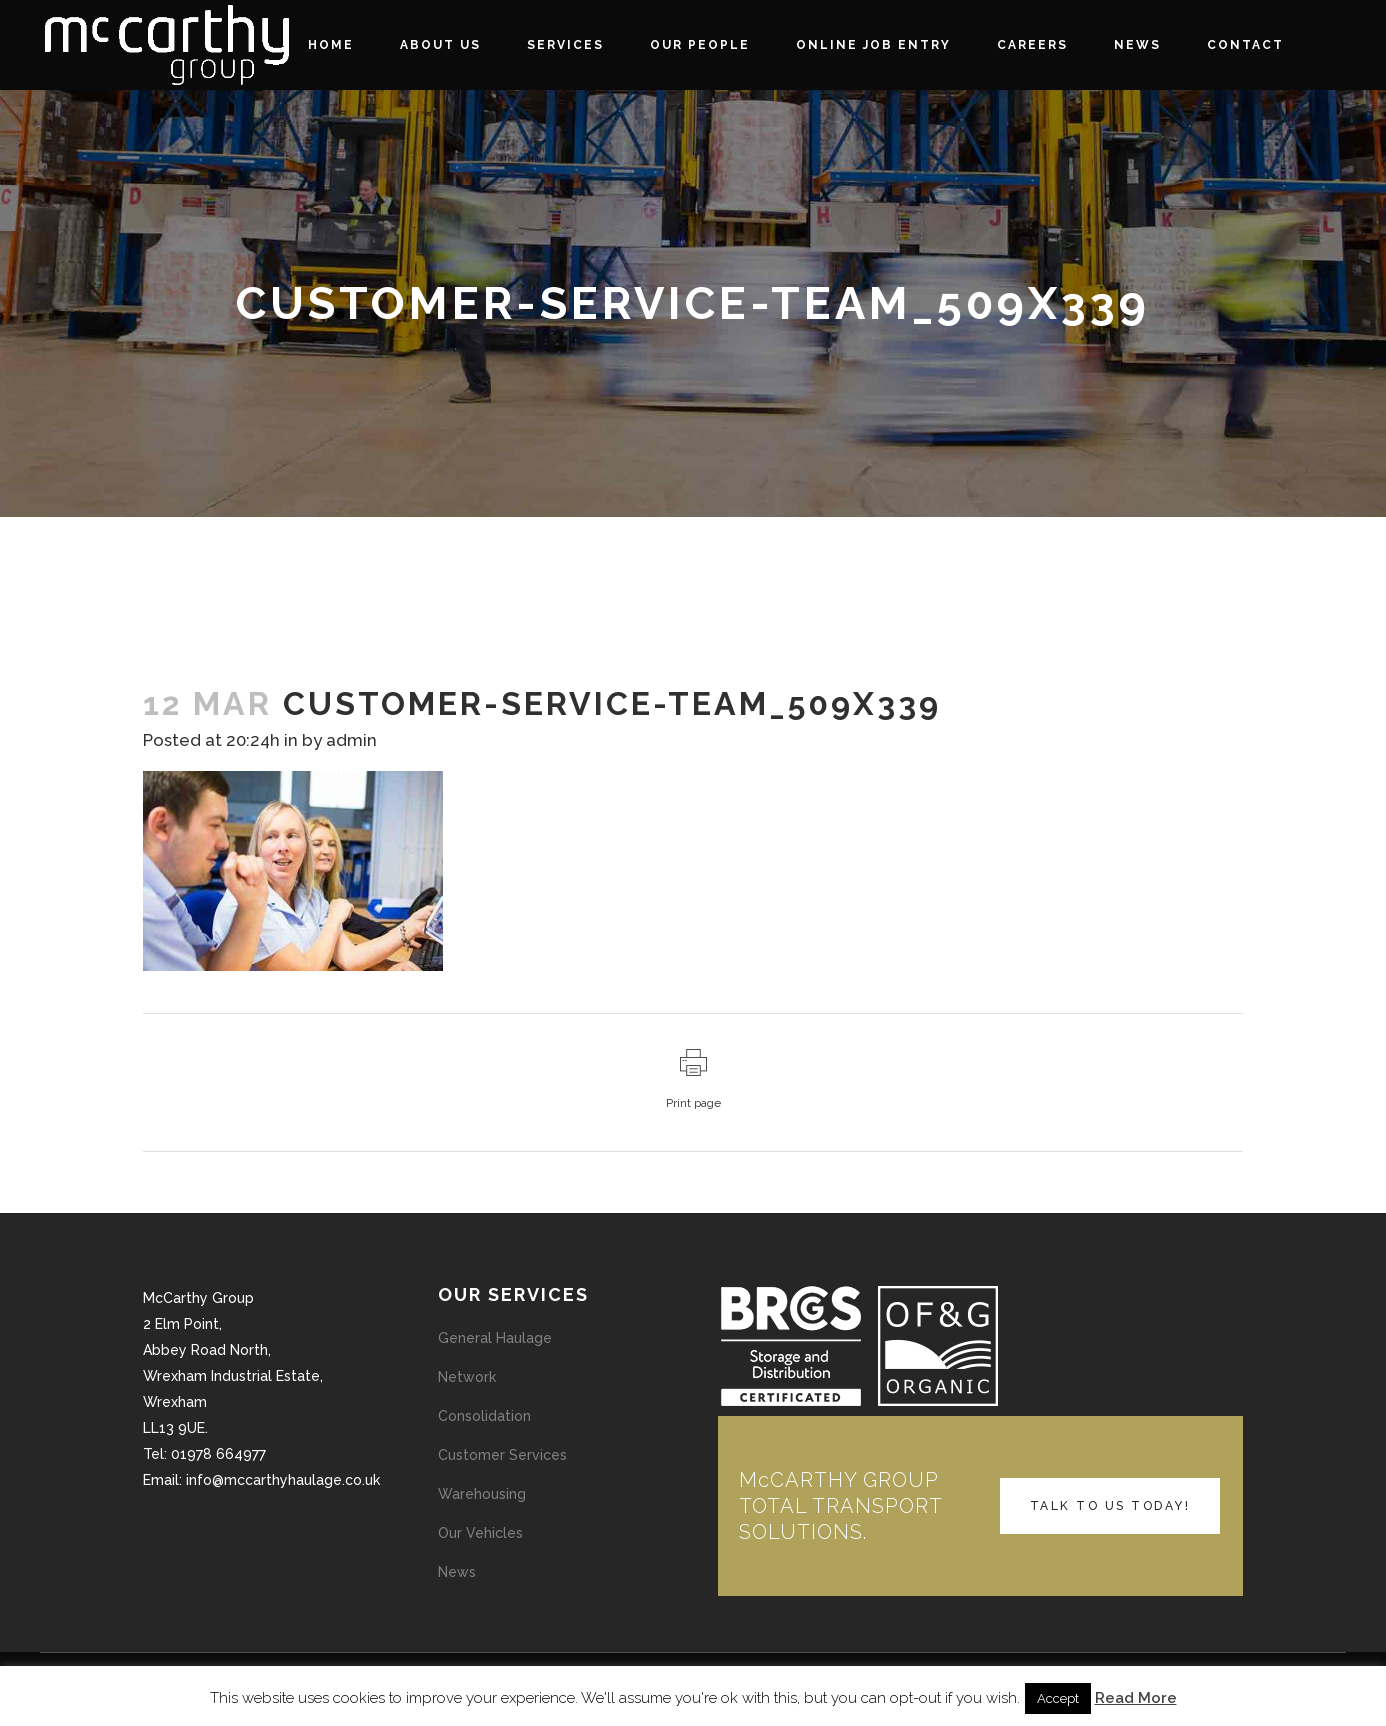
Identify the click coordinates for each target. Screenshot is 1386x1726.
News (457, 1572)
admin (351, 740)
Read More (1136, 1698)
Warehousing (482, 1494)
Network (467, 1377)
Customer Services (502, 1455)
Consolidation (484, 1416)
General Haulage (495, 1338)
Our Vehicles (480, 1533)
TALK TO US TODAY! (1110, 1506)
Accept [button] (1058, 1698)
